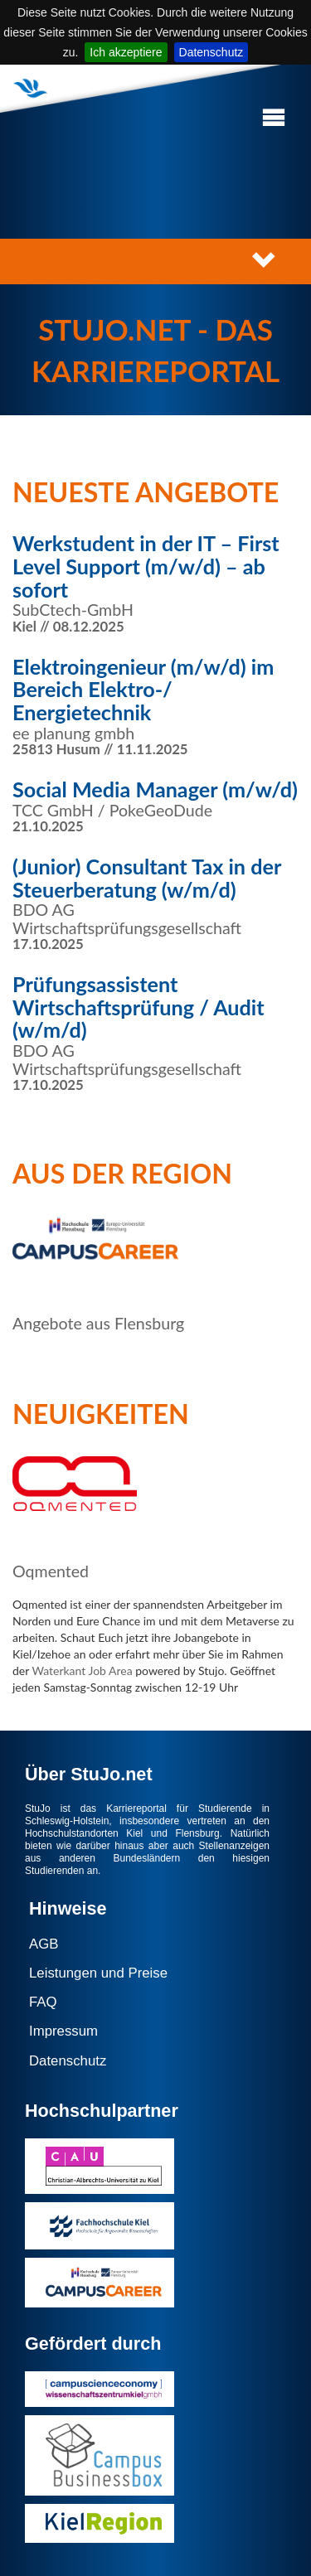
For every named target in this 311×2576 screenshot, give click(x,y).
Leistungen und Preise (98, 1973)
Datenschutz (211, 52)
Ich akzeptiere (126, 52)
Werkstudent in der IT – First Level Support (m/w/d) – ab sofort (145, 565)
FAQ (43, 2002)
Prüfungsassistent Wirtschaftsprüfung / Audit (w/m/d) (138, 1006)
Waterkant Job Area (82, 1670)
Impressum (63, 2031)
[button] (273, 118)
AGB (43, 1944)
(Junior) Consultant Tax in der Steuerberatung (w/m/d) (146, 878)
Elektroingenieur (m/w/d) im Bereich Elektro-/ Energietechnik (143, 689)
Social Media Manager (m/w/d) (155, 789)
